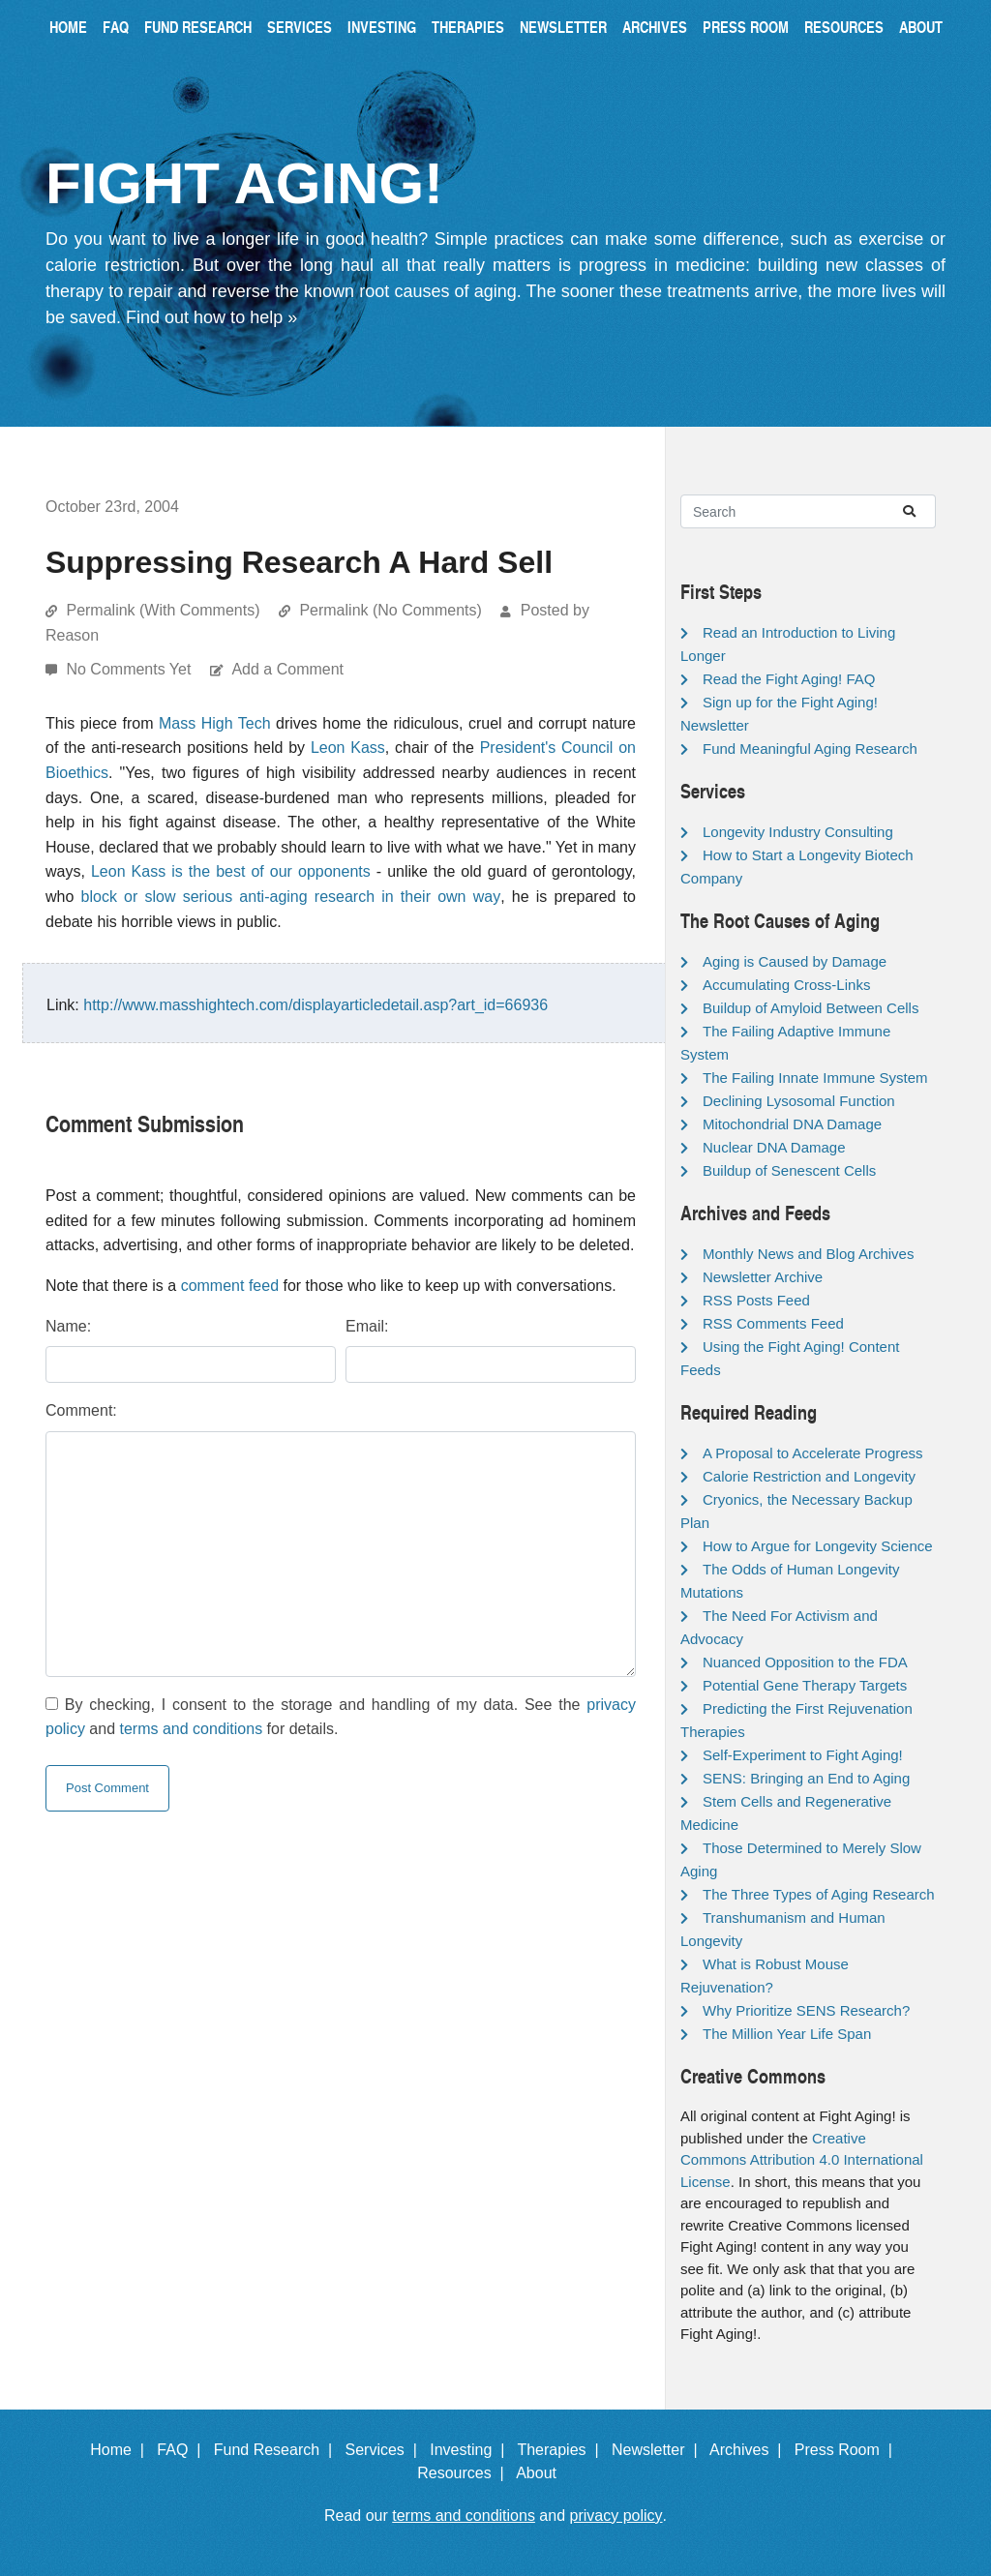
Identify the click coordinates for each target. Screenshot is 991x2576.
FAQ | (183, 2449)
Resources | (464, 2473)
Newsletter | (659, 2449)
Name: (68, 1326)
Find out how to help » (211, 317)
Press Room (746, 26)
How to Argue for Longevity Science (818, 1546)
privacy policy (616, 2515)
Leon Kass (348, 747)
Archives (654, 26)
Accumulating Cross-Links (786, 984)
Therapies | (562, 2449)
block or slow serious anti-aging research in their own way (291, 896)
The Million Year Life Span (787, 2033)
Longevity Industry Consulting (798, 832)
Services (299, 26)
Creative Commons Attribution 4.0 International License (801, 2160)
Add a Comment (287, 669)
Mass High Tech (215, 723)
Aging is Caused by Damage (794, 961)
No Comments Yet (130, 669)
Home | (121, 2449)
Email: (366, 1326)
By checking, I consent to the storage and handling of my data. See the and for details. (340, 1717)
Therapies (468, 26)
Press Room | (848, 2449)
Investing (381, 26)
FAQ (116, 26)
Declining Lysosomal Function (799, 1101)
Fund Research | (277, 2449)
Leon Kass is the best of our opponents (231, 871)
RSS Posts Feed (756, 1300)
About (921, 26)
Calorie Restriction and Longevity (809, 1476)
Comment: (81, 1410)
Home (68, 26)
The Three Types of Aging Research (819, 1894)
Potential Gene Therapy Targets (805, 1685)
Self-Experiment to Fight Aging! (803, 1755)
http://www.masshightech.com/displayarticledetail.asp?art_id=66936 (315, 1005)
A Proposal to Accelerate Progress (813, 1453)
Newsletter (563, 26)
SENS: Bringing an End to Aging (806, 1778)
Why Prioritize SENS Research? (806, 2010)
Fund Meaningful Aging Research (810, 748)
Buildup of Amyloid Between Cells (810, 1008)
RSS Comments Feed (773, 1323)
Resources (844, 26)
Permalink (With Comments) (162, 610)
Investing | (471, 2449)
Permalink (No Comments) (390, 610)
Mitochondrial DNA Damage (792, 1124)
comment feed (230, 1285)
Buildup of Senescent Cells (789, 1170)
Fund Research (198, 26)
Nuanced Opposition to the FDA (805, 1662)
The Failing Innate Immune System (815, 1077)
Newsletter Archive (763, 1277)
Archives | (749, 2449)
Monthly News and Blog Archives (808, 1253)
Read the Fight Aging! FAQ (789, 679)
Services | (385, 2449)
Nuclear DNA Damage (774, 1147)
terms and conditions (191, 1729)
